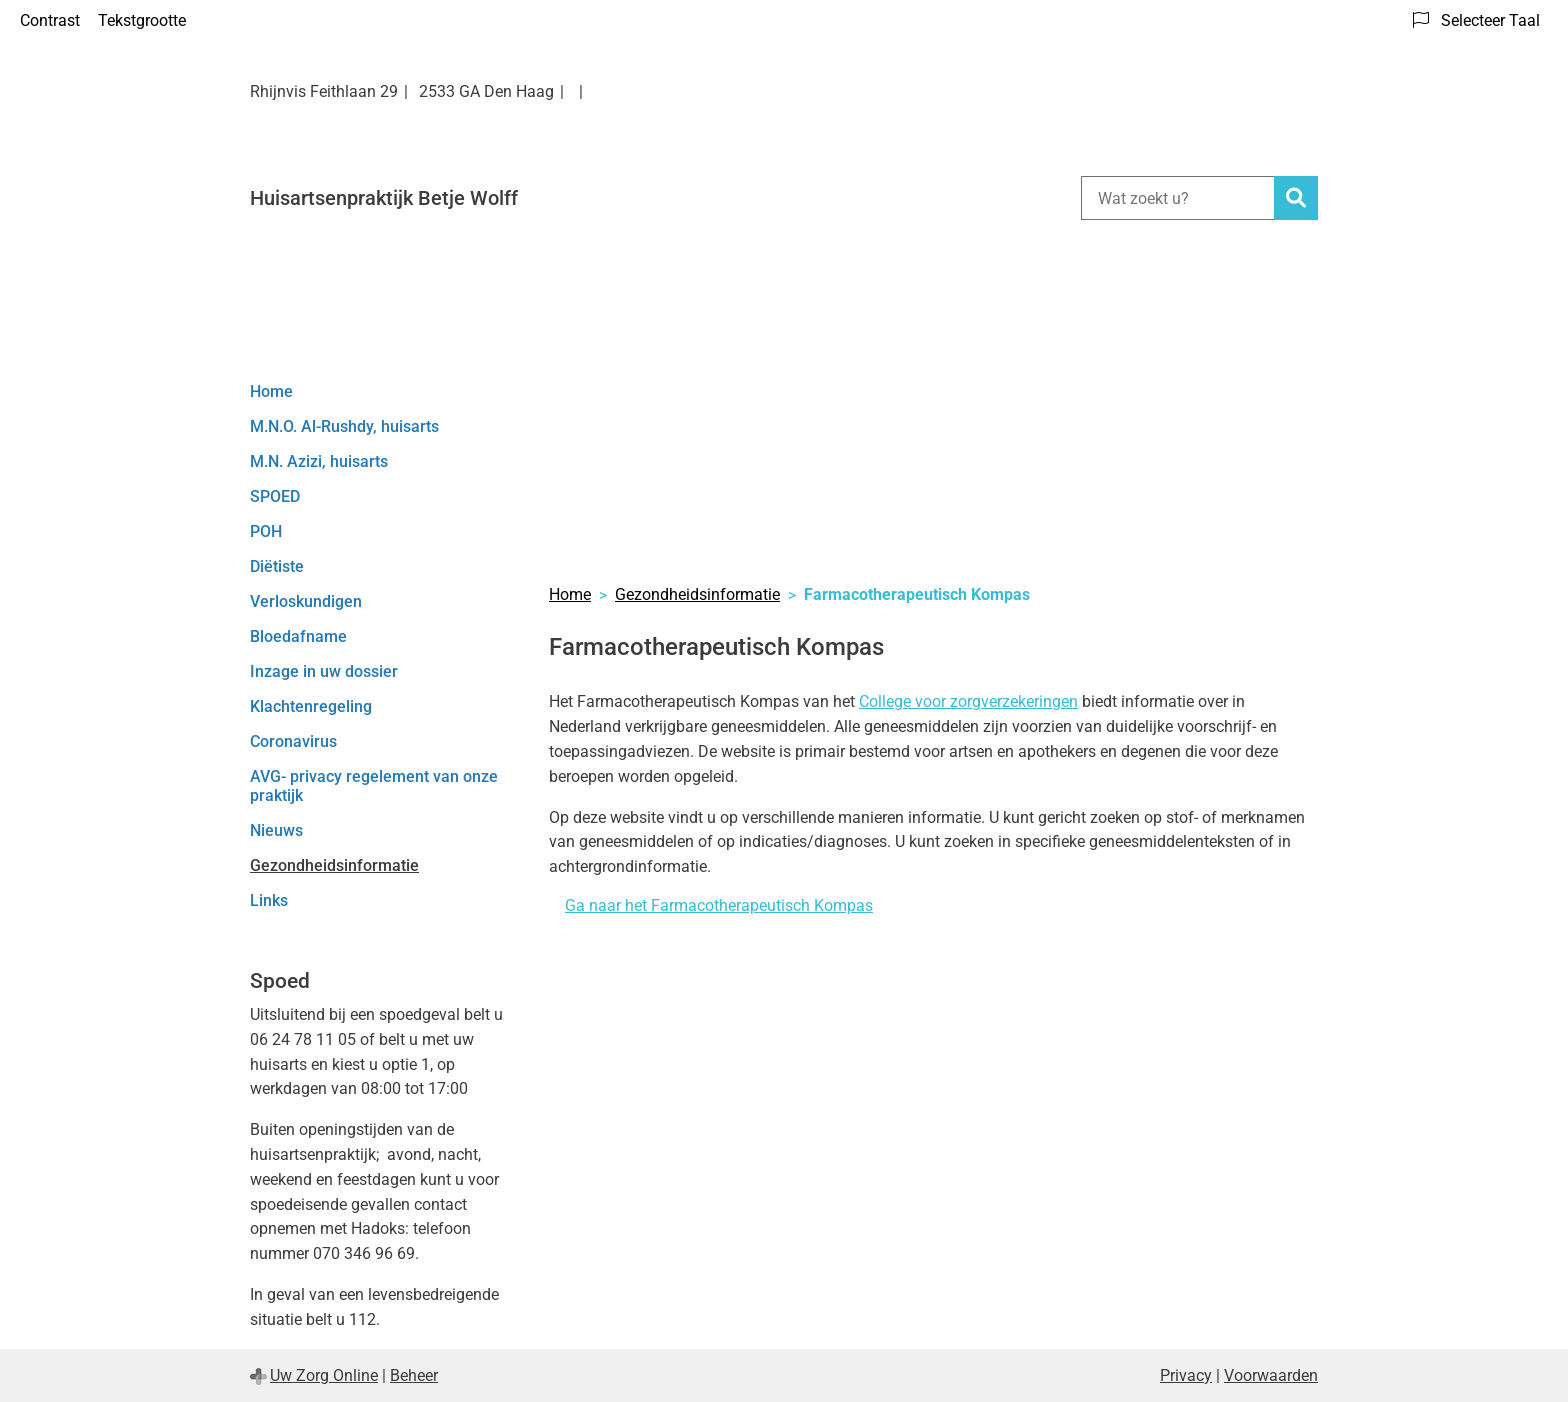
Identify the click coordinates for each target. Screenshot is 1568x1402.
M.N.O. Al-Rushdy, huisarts (344, 426)
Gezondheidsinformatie (334, 865)
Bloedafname (298, 636)
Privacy (1186, 1375)
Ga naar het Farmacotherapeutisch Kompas (719, 905)
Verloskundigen (306, 601)
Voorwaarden (1271, 1375)
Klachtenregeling (311, 706)
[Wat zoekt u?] (1177, 198)
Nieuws (276, 830)
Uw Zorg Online (324, 1375)
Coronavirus (293, 741)
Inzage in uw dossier (324, 671)
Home (271, 391)
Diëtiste (277, 566)
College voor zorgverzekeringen (968, 701)
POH (266, 531)
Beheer (414, 1375)
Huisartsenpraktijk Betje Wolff (384, 198)
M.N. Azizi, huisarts (319, 461)
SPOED (275, 496)
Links (269, 900)
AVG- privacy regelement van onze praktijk (374, 786)
